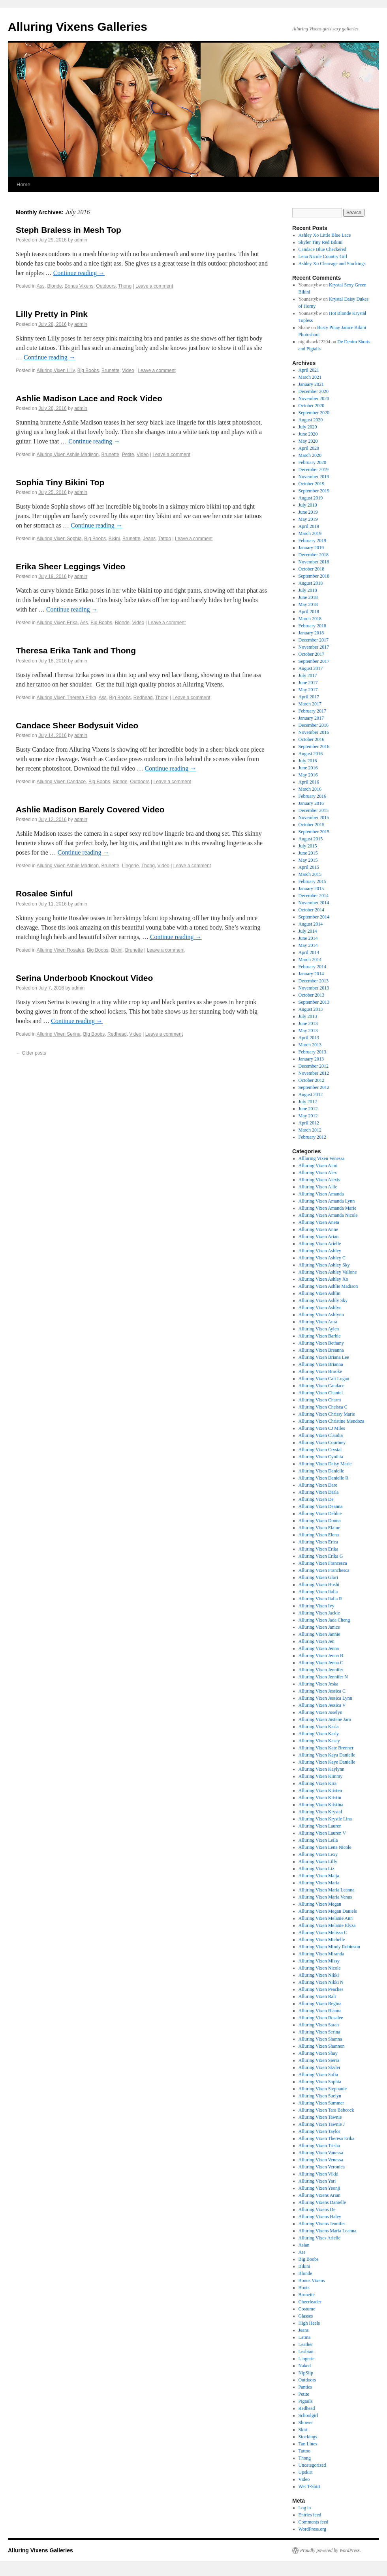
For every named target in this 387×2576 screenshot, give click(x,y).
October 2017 (312, 654)
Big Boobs (88, 370)
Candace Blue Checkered (322, 249)
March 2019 (310, 533)
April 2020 (309, 448)
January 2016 (311, 803)
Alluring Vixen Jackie (319, 1613)
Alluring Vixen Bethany (321, 1343)
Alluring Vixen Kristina (321, 1804)
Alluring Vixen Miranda (321, 1954)
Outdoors (105, 286)
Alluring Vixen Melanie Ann (326, 1918)
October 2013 (312, 995)
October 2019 (312, 483)
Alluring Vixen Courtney (322, 1442)
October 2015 (312, 824)
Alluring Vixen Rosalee (61, 950)
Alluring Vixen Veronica (322, 2167)
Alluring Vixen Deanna (321, 1506)
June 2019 (308, 512)
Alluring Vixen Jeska (318, 1684)
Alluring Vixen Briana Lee (324, 1357)
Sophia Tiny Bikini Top (60, 482)
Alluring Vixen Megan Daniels (328, 1911)
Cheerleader (310, 2302)
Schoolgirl (308, 2415)
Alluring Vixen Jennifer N (323, 1677)
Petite (128, 454)
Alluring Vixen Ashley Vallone (328, 1272)
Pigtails (306, 2401)
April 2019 (309, 526)
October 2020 (312, 405)
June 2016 (308, 768)
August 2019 (311, 498)
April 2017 (309, 697)
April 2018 (309, 611)
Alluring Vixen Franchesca (324, 1570)
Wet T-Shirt (309, 2486)
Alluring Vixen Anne (318, 1229)
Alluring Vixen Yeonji (319, 2188)
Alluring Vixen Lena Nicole (325, 1847)
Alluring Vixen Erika (57, 622)
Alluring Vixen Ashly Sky (323, 1300)
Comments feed (314, 2522)
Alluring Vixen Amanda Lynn (327, 1201)
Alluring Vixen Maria (319, 1883)
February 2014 (312, 966)
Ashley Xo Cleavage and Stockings (332, 263)
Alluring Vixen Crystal (320, 1449)
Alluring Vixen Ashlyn (320, 1307)
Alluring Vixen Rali (317, 1996)
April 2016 (309, 782)
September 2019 (314, 491)
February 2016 (312, 796)
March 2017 (310, 704)
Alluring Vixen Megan (320, 1904)
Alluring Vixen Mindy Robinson (329, 1946)
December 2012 (314, 1066)
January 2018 (311, 633)
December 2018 (314, 554)
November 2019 (314, 476)
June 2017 (308, 682)
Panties (305, 2387)
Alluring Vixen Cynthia (321, 1456)
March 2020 (310, 455)
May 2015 (308, 860)
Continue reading (79, 272)
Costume (307, 2309)
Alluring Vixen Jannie (319, 1634)
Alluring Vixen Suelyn (320, 2096)
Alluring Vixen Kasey (319, 1741)
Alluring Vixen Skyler (319, 2067)
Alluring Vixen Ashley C (322, 1258)
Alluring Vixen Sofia (318, 2074)
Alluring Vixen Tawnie (320, 2117)
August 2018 (311, 583)
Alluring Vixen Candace (61, 781)
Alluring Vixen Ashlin (319, 1293)
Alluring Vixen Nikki (319, 1975)
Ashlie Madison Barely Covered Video (90, 809)
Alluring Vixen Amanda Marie (328, 1208)
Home (23, 184)
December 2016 (314, 725)
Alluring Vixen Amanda (321, 1194)
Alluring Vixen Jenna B (321, 1655)
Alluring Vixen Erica (318, 1542)
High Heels (309, 2323)
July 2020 (308, 427)
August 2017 (311, 668)
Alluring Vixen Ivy (316, 1606)
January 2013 (311, 1059)
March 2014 (310, 959)
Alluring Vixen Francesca (323, 1563)
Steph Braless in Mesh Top (68, 229)
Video (128, 370)
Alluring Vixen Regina (320, 2003)
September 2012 (314, 1087)
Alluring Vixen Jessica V (322, 1705)
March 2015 (310, 874)
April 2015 (309, 867)
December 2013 (314, 981)
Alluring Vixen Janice (319, 1627)
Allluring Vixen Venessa (322, 1158)
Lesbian (306, 2351)
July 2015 (308, 846)
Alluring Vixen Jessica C (322, 1691)
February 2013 (312, 1052)
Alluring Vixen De (316, 1499)
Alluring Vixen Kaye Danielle (327, 1762)
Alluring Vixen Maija (319, 1875)
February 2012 (312, 1137)
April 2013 (309, 1037)
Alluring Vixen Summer (321, 2103)
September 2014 (314, 917)
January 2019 (311, 547)
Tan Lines (308, 2444)
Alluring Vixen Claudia (321, 1435)
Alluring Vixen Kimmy (321, 1776)
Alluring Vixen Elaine (319, 1527)
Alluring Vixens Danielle (322, 2202)
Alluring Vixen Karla (319, 1726)
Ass (41, 286)
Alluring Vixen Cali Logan (324, 1378)
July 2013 (308, 1016)
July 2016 (308, 760)
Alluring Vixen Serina (59, 1034)
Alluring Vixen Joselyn (320, 1712)
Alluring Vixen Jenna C (321, 1662)
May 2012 (308, 1116)
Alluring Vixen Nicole (320, 1968)
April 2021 (309, 370)
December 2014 (314, 895)
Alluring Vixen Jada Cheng (324, 1620)
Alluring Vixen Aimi (318, 1165)
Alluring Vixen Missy (319, 1961)
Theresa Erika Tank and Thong (76, 650)
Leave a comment (154, 286)
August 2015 (311, 839)
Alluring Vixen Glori (318, 1577)
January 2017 (311, 718)
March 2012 (310, 1130)
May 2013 (308, 1030)
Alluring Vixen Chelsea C (323, 1407)
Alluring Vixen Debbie (320, 1513)
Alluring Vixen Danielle (321, 1471)
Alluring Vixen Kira (317, 1783)
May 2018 (308, 604)
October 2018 (312, 569)
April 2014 (309, 952)
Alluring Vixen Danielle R (324, 1478)
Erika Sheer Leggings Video (70, 566)
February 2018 (312, 626)
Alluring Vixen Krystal (320, 1812)
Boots (304, 2287)
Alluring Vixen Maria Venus (325, 1897)
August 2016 (311, 753)
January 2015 (311, 888)
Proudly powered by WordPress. (330, 2550)
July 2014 (308, 931)
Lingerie (130, 865)
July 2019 (308, 505)
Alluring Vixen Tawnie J (322, 2124)
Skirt (303, 2429)
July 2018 (308, 590)
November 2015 (314, 817)
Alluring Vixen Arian (319, 1236)
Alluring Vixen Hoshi (319, 1584)
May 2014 (308, 945)
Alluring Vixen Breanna (321, 1350)
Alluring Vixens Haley (320, 2216)
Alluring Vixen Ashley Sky (324, 1265)
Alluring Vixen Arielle (320, 1243)
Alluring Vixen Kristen (320, 1790)
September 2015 (314, 831)
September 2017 (314, 661)
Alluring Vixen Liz (316, 1868)
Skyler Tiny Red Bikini (321, 242)
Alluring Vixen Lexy (318, 1854)
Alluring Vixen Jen (316, 1641)
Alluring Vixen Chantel (321, 1393)
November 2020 (314, 398)
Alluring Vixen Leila (318, 1840)
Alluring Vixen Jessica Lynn (325, 1698)
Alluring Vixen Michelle (322, 1939)
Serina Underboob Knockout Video (84, 977)
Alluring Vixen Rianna (320, 2010)
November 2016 (314, 732)
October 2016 (312, 739)
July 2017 (308, 675)
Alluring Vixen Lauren (320, 1826)
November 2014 (314, 902)
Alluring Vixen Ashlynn (321, 1314)
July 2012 (308, 1101)
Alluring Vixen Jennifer (321, 1669)
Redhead (143, 697)
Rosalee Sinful (44, 893)
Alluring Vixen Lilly (56, 370)
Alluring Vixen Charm (320, 1400)
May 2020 (308, 441)
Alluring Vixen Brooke (320, 1371)
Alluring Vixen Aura (318, 1321)
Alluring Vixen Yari (317, 2181)
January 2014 (311, 974)
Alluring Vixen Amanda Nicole (328, 1215)
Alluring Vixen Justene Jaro (325, 1719)
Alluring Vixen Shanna (320, 2039)
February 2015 (312, 881)
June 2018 (308, 597)
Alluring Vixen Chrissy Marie (327, 1414)
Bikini (114, 538)
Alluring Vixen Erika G (321, 1556)
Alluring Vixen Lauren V (322, 1833)
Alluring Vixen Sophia (59, 538)
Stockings (308, 2436)
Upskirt (306, 2472)
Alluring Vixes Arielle (319, 2238)
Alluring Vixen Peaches (321, 1989)
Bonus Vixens (78, 286)
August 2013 (311, 1009)
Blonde (54, 286)
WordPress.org (312, 2529)
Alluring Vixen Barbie (320, 1336)
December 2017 (314, 640)
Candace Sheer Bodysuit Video (77, 725)
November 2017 (314, 647)
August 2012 (311, 1094)
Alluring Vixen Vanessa (321, 2152)
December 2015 (314, 810)
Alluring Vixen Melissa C (323, 1932)
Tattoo (164, 538)
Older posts (31, 1053)
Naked (305, 2365)
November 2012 (314, 1073)
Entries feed (310, 2515)
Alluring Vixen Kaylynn (321, 1769)
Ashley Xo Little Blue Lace (325, 235)
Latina (305, 2337)
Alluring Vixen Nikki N (321, 1982)
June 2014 (308, 938)
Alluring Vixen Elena (319, 1535)
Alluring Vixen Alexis (319, 1179)
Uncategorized (312, 2465)
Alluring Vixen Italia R (320, 1598)
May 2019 (308, 519)
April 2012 (309, 1123)
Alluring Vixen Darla (319, 1492)
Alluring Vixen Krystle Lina (325, 1819)
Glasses (306, 2316)
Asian (304, 2245)
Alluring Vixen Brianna (321, 1364)
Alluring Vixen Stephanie (323, 2088)
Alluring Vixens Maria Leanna (328, 2231)
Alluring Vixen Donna (320, 1520)
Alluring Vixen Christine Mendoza (331, 1421)
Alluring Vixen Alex (318, 1172)
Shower (306, 2422)
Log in (305, 2508)
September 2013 (314, 1002)
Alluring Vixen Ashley (320, 1250)
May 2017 (308, 689)
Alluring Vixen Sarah (319, 2025)
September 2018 (314, 576)
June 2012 (308, 1108)
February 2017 (312, 711)
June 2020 (308, 434)
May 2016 (308, 775)
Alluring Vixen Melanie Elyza (327, 1925)
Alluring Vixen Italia (318, 1591)
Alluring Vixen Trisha (319, 2145)
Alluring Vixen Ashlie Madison (68, 454)
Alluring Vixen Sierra (319, 2060)
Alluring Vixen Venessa (321, 2160)
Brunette (110, 370)
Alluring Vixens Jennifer (322, 2223)
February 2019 (312, 540)
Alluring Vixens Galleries (77, 26)
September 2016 (314, 746)
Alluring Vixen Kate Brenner (326, 1748)
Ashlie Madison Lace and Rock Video (89, 398)
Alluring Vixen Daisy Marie (325, 1464)
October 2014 (312, 910)
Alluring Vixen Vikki (318, 2174)
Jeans (149, 538)
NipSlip (306, 2373)
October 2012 (312, 1080)
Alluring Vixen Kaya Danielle (327, 1755)
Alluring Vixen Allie (318, 1187)
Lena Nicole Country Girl (323, 256)
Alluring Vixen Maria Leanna (327, 1890)
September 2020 (314, 412)
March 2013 (310, 1045)
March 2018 (310, 618)
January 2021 (311, 384)
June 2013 (308, 1023)
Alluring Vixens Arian (319, 2195)
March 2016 (310, 789)
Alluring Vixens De (317, 2209)
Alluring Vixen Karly (319, 1733)
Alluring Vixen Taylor (319, 2131)
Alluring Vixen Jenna (319, 1648)
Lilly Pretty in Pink (52, 313)
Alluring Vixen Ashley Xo (323, 1279)
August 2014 (311, 924)
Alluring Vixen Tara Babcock (326, 2110)
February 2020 (312, 462)
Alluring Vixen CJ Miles (322, 1428)
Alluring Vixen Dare (318, 1485)
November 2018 (314, 562)
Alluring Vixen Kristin (320, 1797)
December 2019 (314, 469)
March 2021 (310, 377)
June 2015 (308, 853)
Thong (125, 286)
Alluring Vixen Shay (318, 2053)
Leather (306, 2344)
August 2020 (311, 420)
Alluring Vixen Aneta (319, 1222)
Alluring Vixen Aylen (319, 1329)
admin (80, 240)
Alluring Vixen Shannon (322, 2046)
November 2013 (314, 988)
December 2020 (314, 391)
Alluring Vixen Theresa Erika (66, 697)
